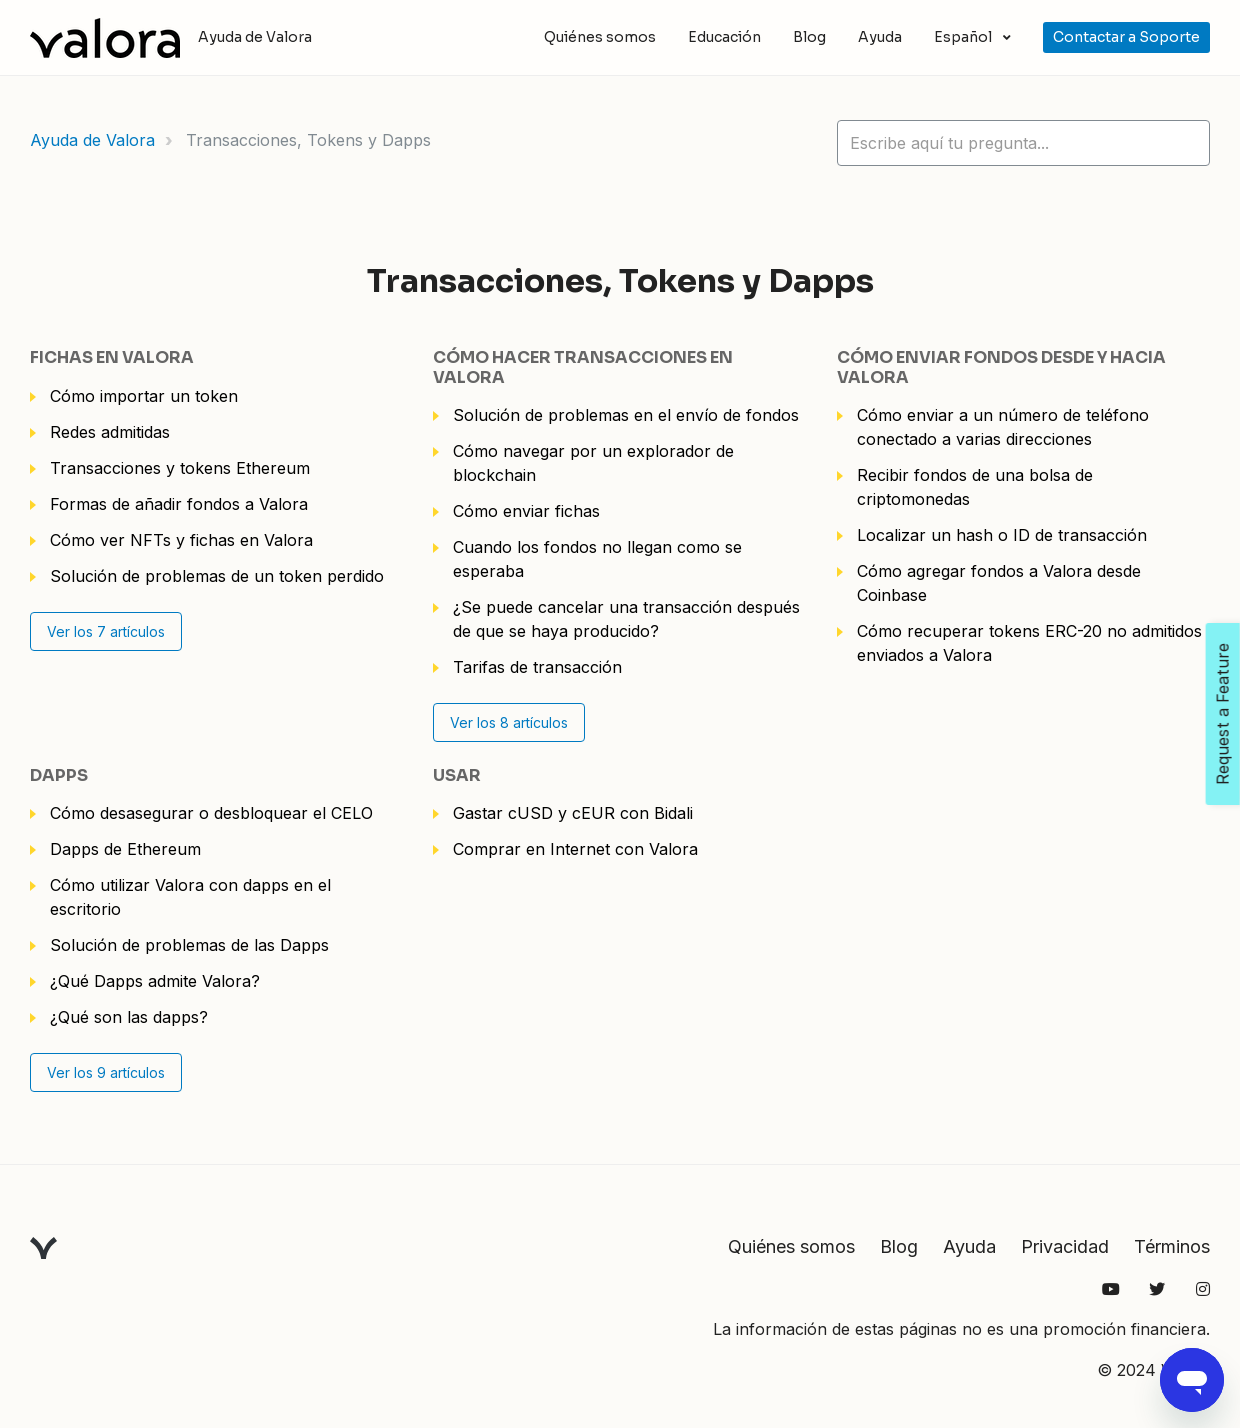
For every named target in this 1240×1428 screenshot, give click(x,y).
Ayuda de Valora (92, 140)
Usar (457, 775)
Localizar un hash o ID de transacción (1002, 535)
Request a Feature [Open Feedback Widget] (1223, 714)
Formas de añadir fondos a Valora (179, 504)
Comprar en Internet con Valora (575, 849)
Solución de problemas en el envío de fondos (626, 415)
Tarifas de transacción (537, 667)
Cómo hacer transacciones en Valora (583, 367)
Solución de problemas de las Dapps (189, 945)
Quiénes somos (600, 37)
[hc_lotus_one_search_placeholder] (1023, 143)
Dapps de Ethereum (125, 849)
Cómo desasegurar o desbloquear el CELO (211, 813)
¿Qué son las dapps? (129, 1017)
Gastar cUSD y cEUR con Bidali (573, 813)
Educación (724, 37)
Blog (809, 37)
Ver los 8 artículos (509, 722)
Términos (1172, 1246)
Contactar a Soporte (1126, 37)
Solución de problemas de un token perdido (217, 576)
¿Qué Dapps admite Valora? (155, 981)
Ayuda (880, 37)
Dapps (59, 775)
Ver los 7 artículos (106, 631)
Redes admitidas (110, 432)
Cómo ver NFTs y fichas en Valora (181, 540)
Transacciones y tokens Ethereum (180, 468)
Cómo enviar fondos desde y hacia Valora (1001, 367)
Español (964, 37)
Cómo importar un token (144, 396)
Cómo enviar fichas (526, 511)
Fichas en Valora (112, 357)
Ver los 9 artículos (106, 1072)
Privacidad (1065, 1246)
